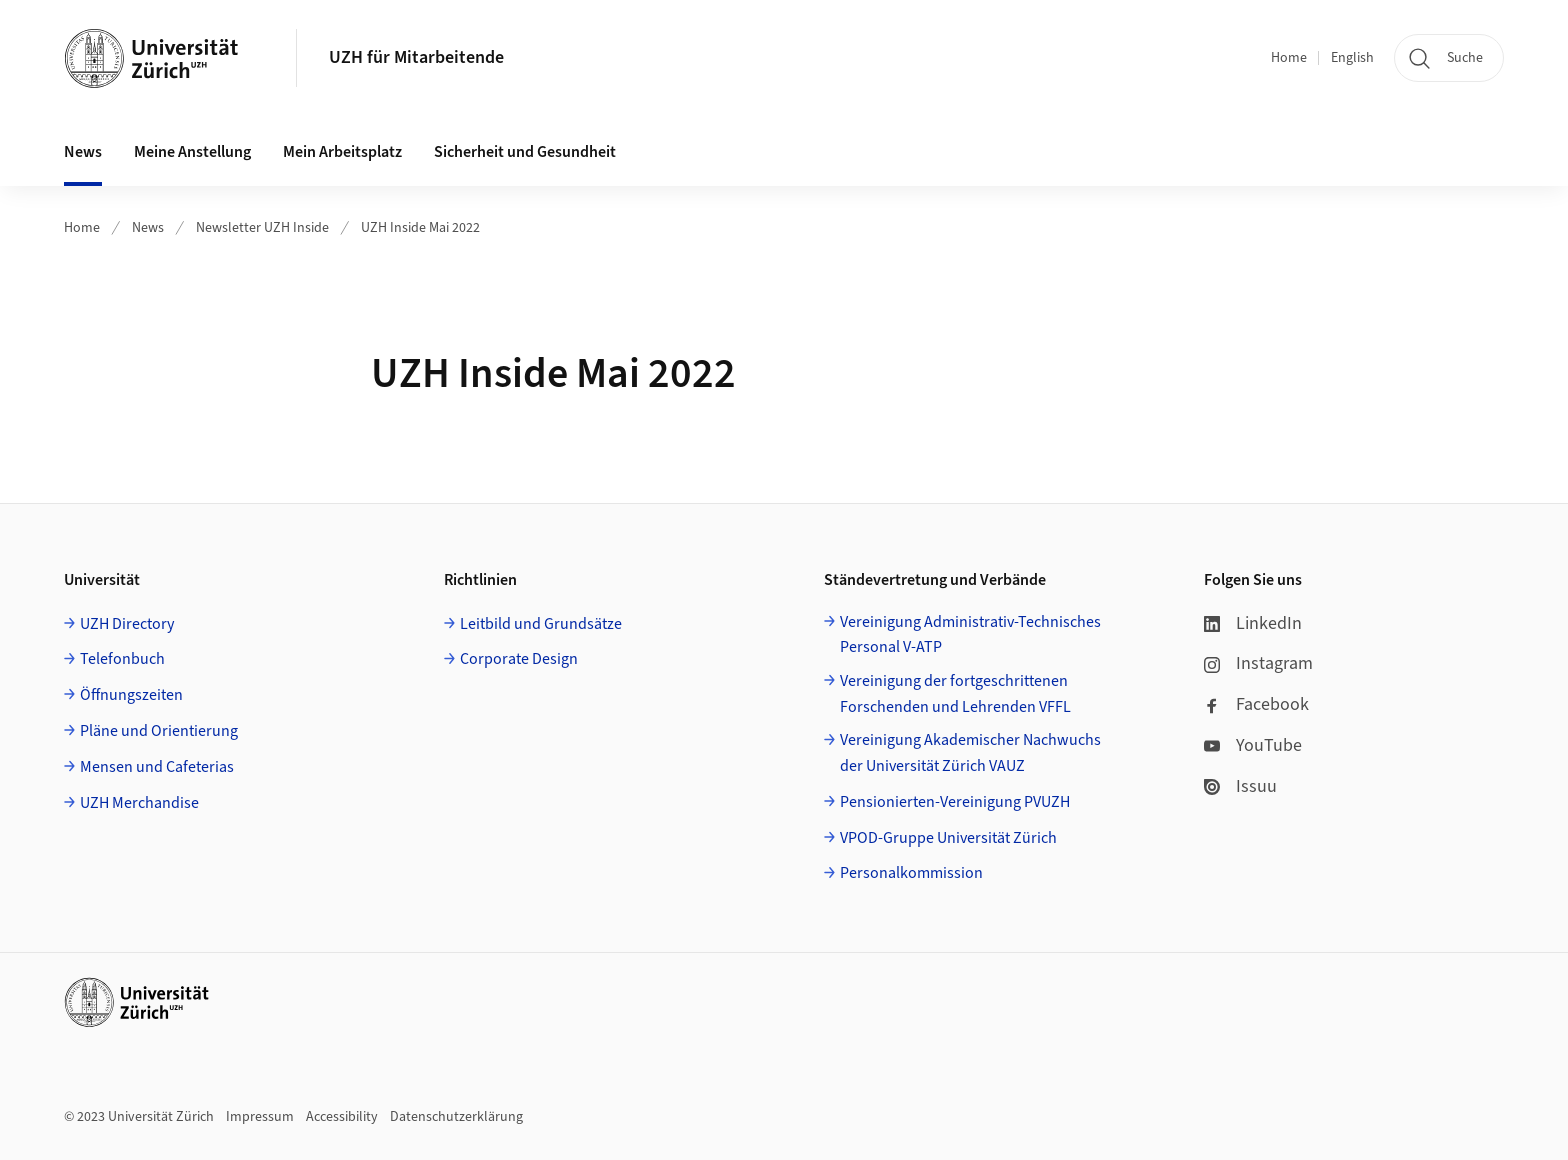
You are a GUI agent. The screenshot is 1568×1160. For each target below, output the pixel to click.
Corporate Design (519, 659)
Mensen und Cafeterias (157, 767)
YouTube (1253, 745)
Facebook (1256, 704)
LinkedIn (1253, 623)
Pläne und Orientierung (159, 731)
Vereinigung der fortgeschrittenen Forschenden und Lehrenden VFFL (955, 694)
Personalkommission (911, 873)
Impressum (260, 1117)
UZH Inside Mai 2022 (420, 228)
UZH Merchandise (139, 803)
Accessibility (342, 1117)
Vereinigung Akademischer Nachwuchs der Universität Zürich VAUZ (970, 753)
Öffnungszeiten (131, 695)
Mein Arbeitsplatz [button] (342, 152)
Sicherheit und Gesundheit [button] (525, 152)
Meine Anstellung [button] (192, 152)
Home (1289, 58)
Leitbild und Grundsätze (541, 624)
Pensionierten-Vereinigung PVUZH (955, 802)
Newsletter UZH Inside (262, 228)
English (1352, 58)
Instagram (1258, 663)
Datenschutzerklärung (456, 1117)
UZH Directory (127, 624)
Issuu (1240, 786)
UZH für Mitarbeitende (416, 57)
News (148, 228)
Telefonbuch (122, 659)
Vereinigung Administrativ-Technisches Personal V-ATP (970, 635)
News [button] (83, 152)
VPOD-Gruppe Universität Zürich (948, 838)
